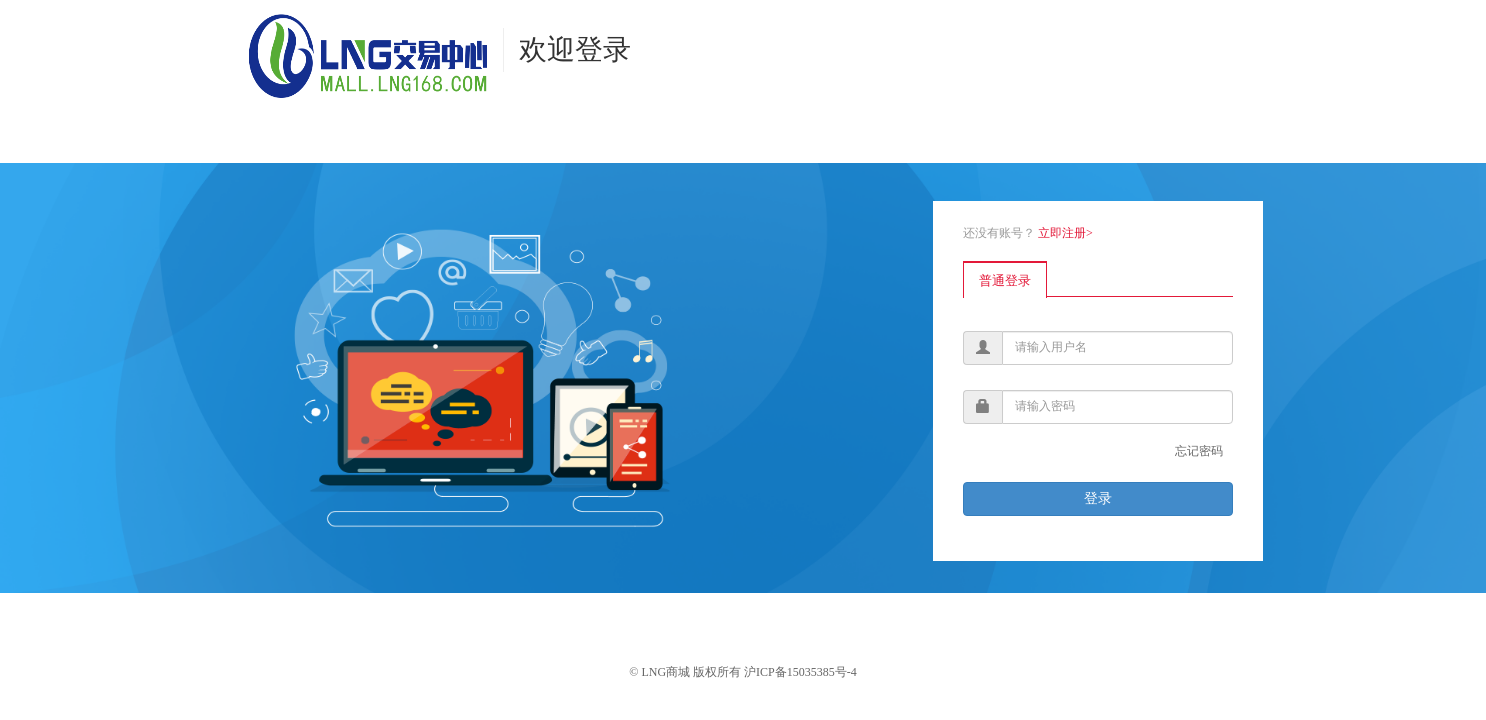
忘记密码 (1199, 451)
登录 (1098, 498)
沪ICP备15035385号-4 (800, 672)
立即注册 (1065, 233)
